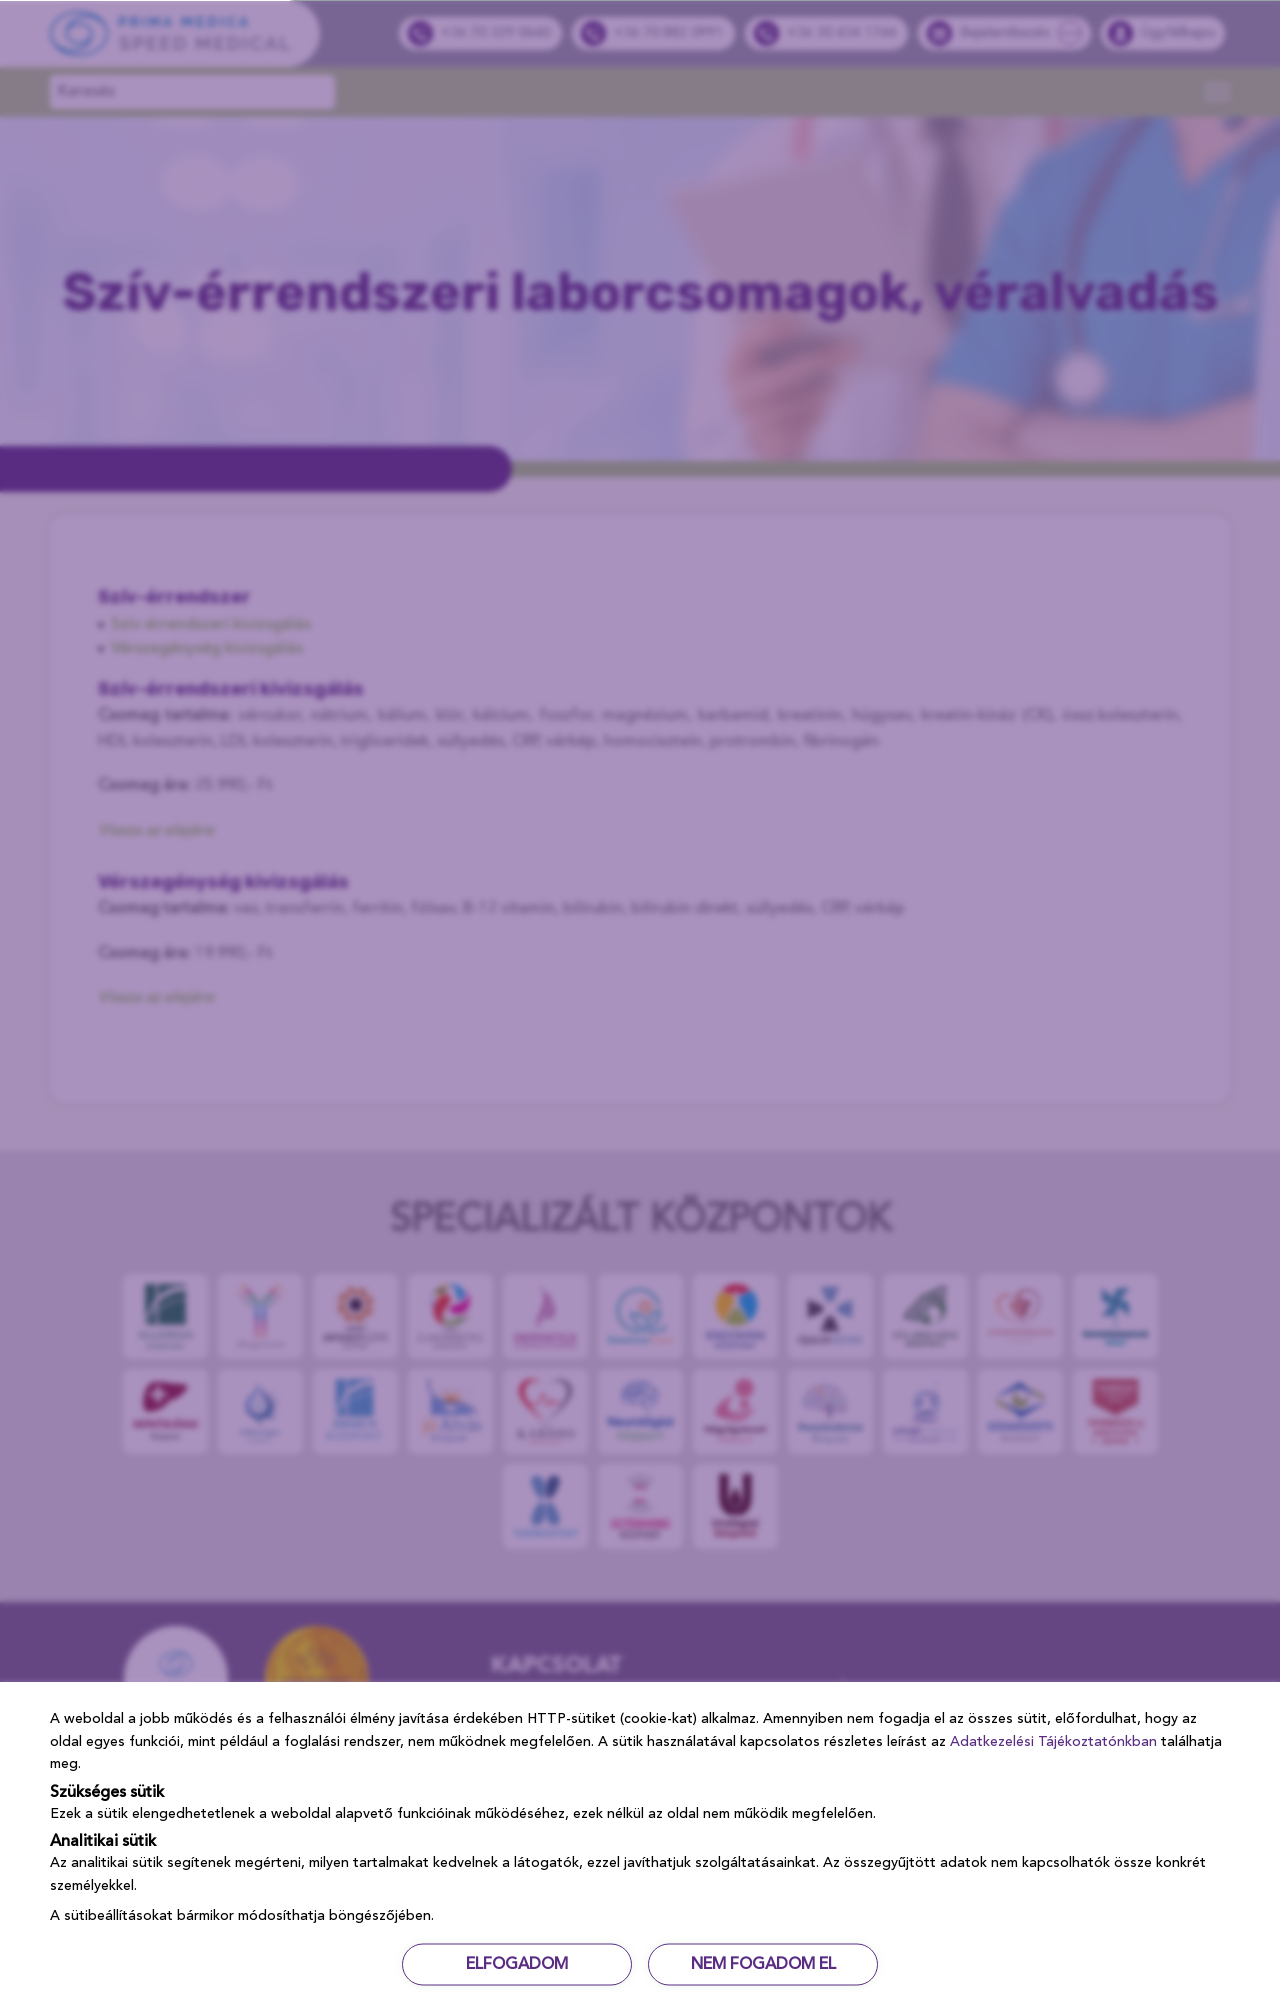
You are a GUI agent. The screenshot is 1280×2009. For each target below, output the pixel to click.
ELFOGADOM (517, 1964)
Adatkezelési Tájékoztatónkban (1053, 1741)
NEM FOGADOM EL (763, 1964)
